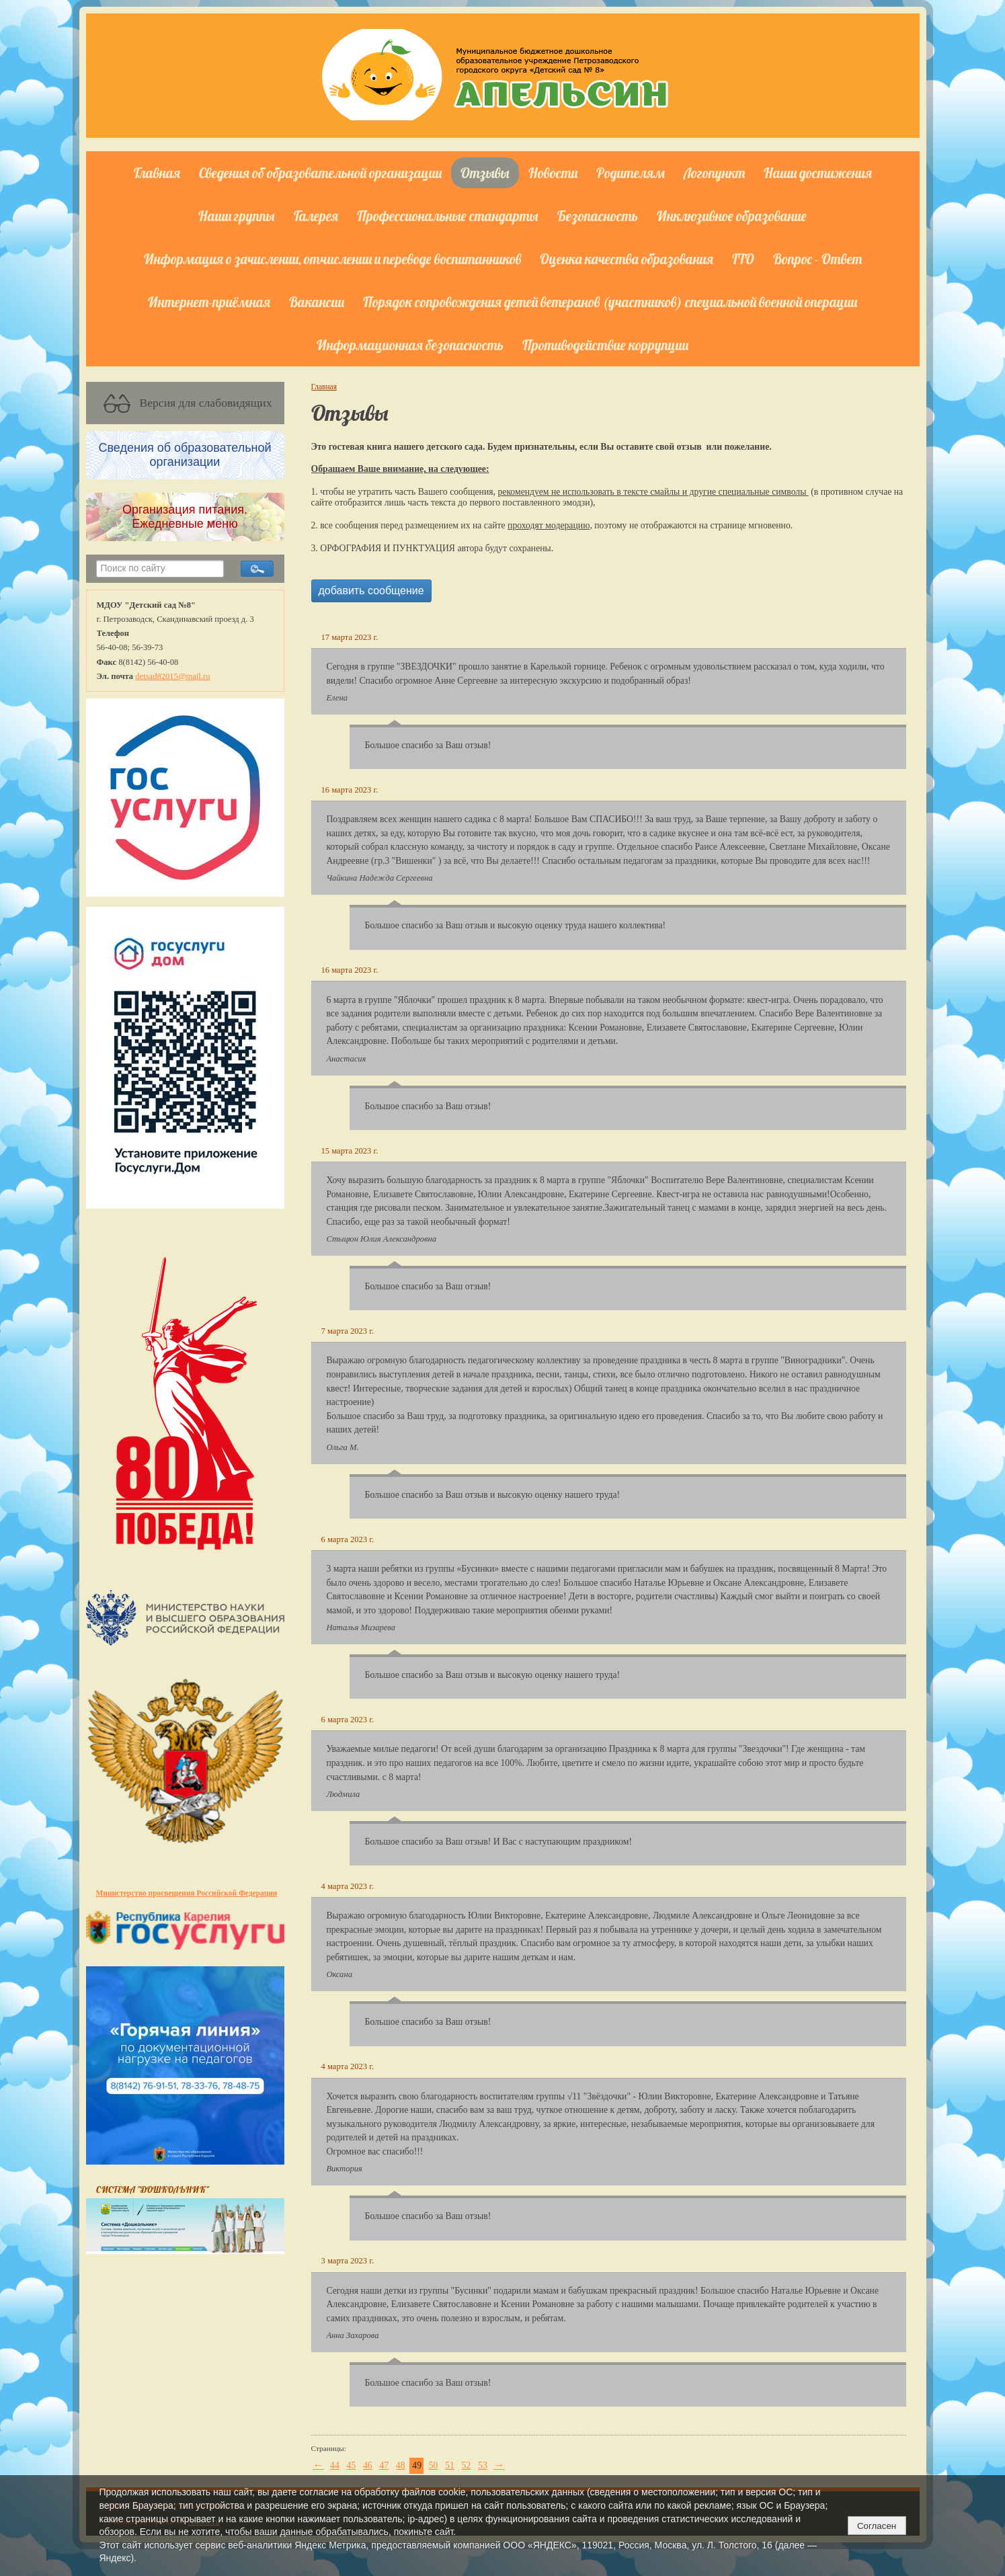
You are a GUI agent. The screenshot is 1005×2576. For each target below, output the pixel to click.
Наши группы (236, 216)
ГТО (743, 259)
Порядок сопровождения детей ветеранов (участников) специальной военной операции (610, 302)
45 (351, 2465)
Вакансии (316, 302)
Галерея (316, 216)
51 (449, 2465)
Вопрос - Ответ (817, 259)
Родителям (630, 173)
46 (367, 2465)
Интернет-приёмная (209, 302)
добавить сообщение (371, 590)
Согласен (876, 2526)
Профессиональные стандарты (447, 216)
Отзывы (485, 173)
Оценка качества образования (626, 259)
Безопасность (597, 216)
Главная (157, 173)
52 (466, 2465)
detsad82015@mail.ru (172, 676)
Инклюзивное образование (732, 216)
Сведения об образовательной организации (320, 173)
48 (400, 2465)
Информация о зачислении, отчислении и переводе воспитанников (332, 259)
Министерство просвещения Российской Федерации (187, 1893)
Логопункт (714, 173)
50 (433, 2465)
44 (334, 2465)
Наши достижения (818, 173)
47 (384, 2465)
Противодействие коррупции (605, 345)
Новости (552, 173)
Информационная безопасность (410, 345)
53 (482, 2465)
